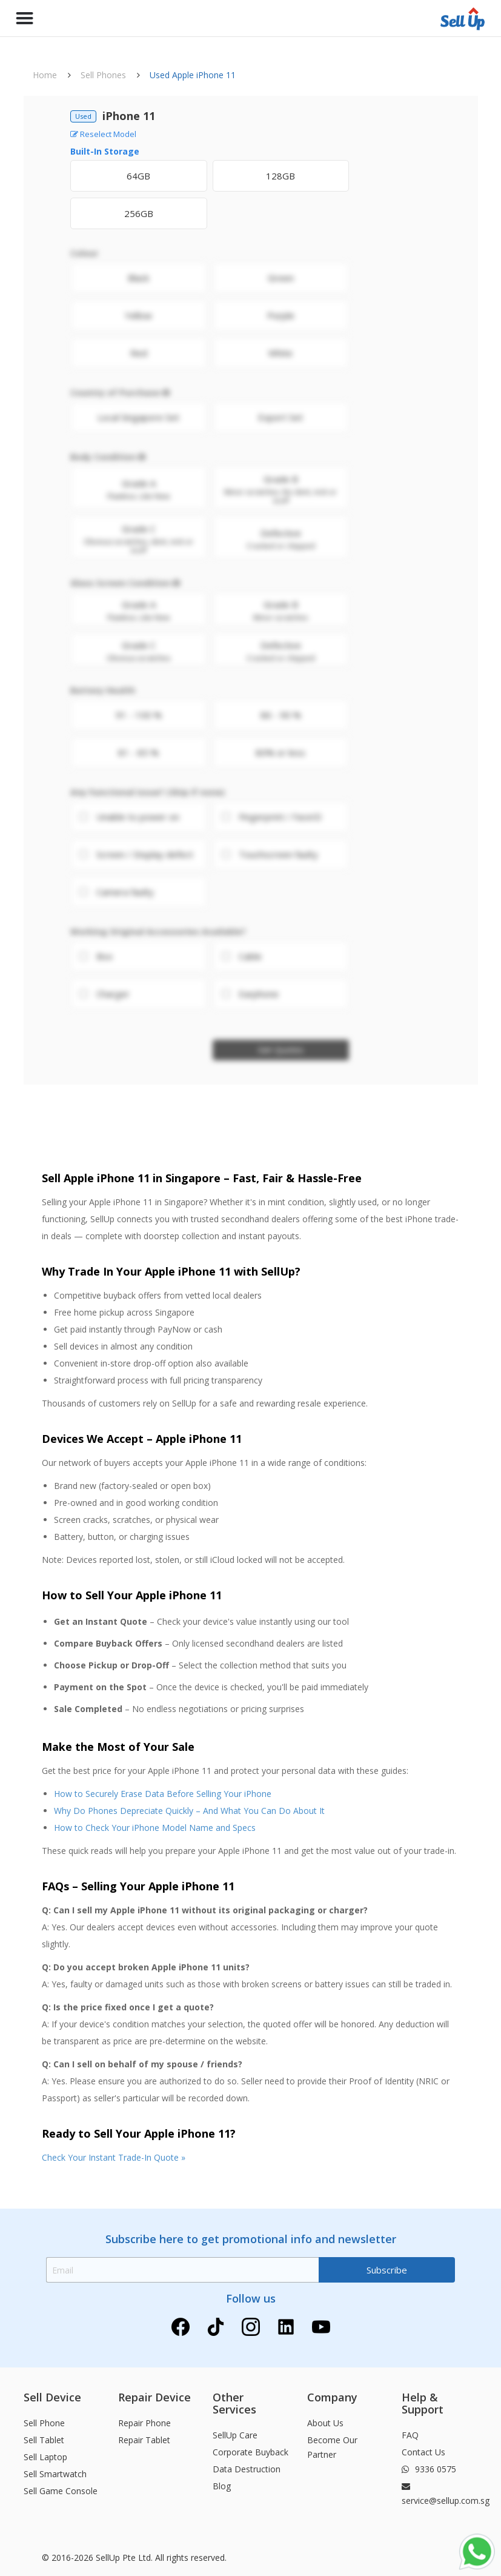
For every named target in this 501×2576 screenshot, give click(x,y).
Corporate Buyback (250, 2452)
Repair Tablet (144, 2440)
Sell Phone (44, 2423)
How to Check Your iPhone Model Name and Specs (155, 1827)
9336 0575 (429, 2469)
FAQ (410, 2435)
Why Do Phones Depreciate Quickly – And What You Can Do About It (189, 1810)
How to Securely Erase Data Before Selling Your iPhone (162, 1793)
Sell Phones (103, 75)
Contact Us (423, 2452)
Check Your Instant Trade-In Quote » (113, 2157)
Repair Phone (144, 2423)
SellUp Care (235, 2435)
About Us (325, 2423)
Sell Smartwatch (55, 2474)
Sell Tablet (44, 2440)
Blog (222, 2486)
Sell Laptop (45, 2457)
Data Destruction (246, 2469)
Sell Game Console (61, 2491)
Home (45, 75)
